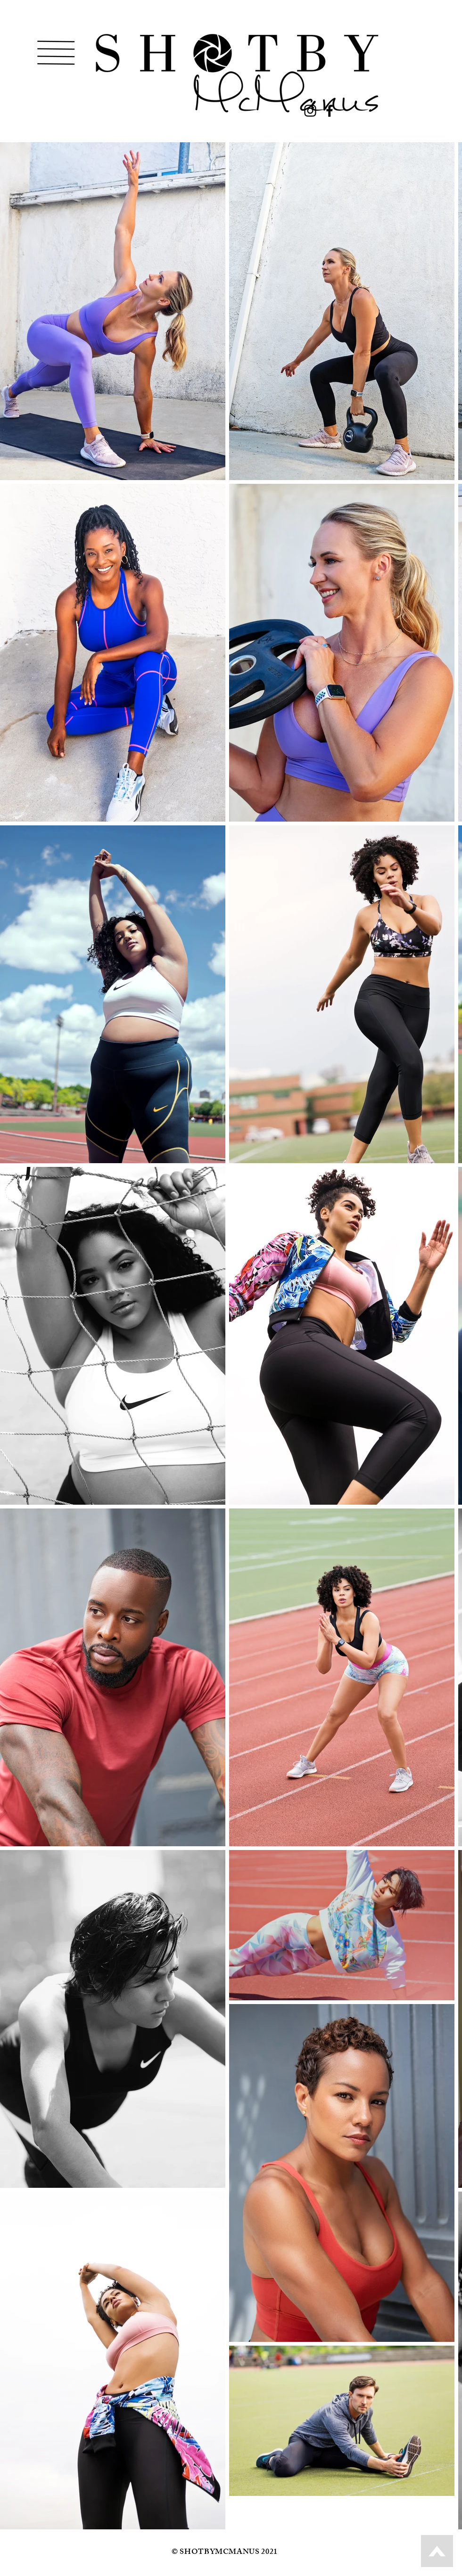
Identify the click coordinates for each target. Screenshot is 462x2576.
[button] (56, 52)
